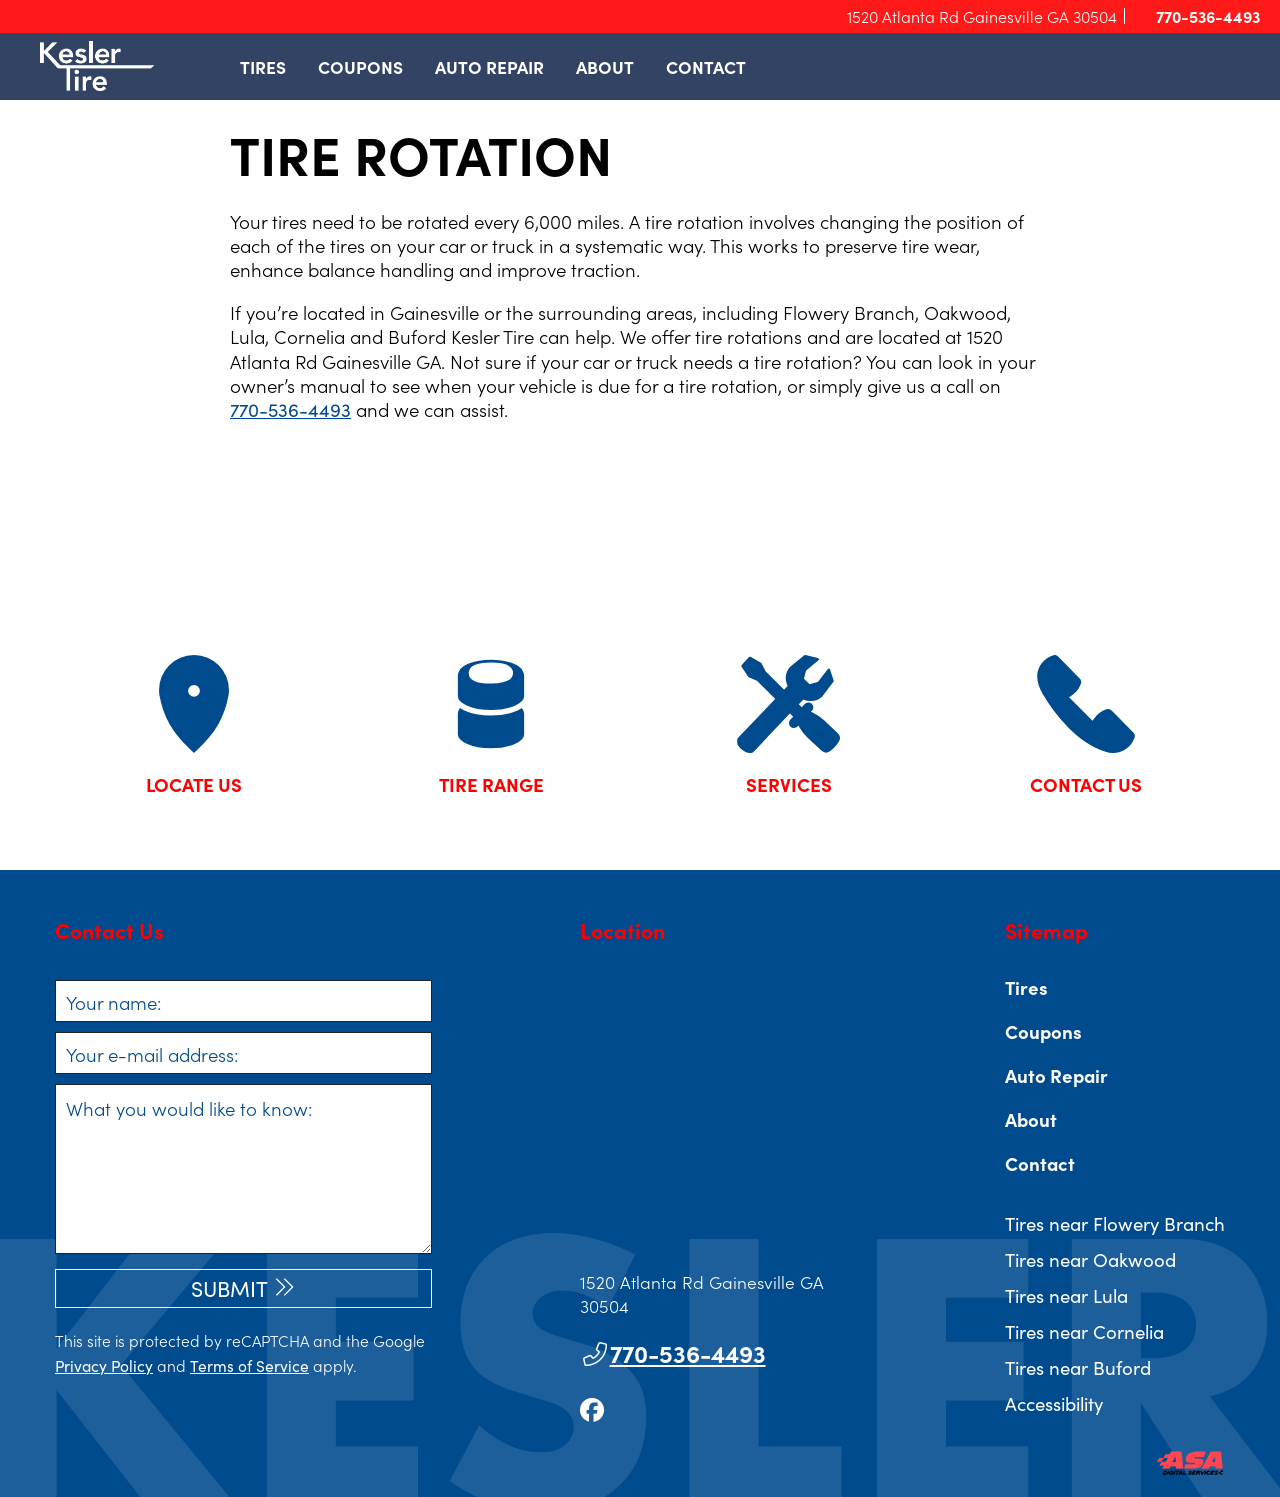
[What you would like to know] (243, 1169)
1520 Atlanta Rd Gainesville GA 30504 (982, 16)
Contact (706, 66)
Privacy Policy (104, 1365)
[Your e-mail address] (243, 1053)
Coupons (360, 66)
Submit (229, 1288)
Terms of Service (249, 1365)
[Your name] (243, 1001)
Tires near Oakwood (1090, 1259)
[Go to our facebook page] (592, 1408)
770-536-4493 (1199, 16)
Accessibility (1054, 1403)
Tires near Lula (1066, 1295)
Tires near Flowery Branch (1115, 1223)
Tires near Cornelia (1084, 1331)
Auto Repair (489, 66)
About (605, 66)
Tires (263, 66)
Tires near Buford (1078, 1367)
